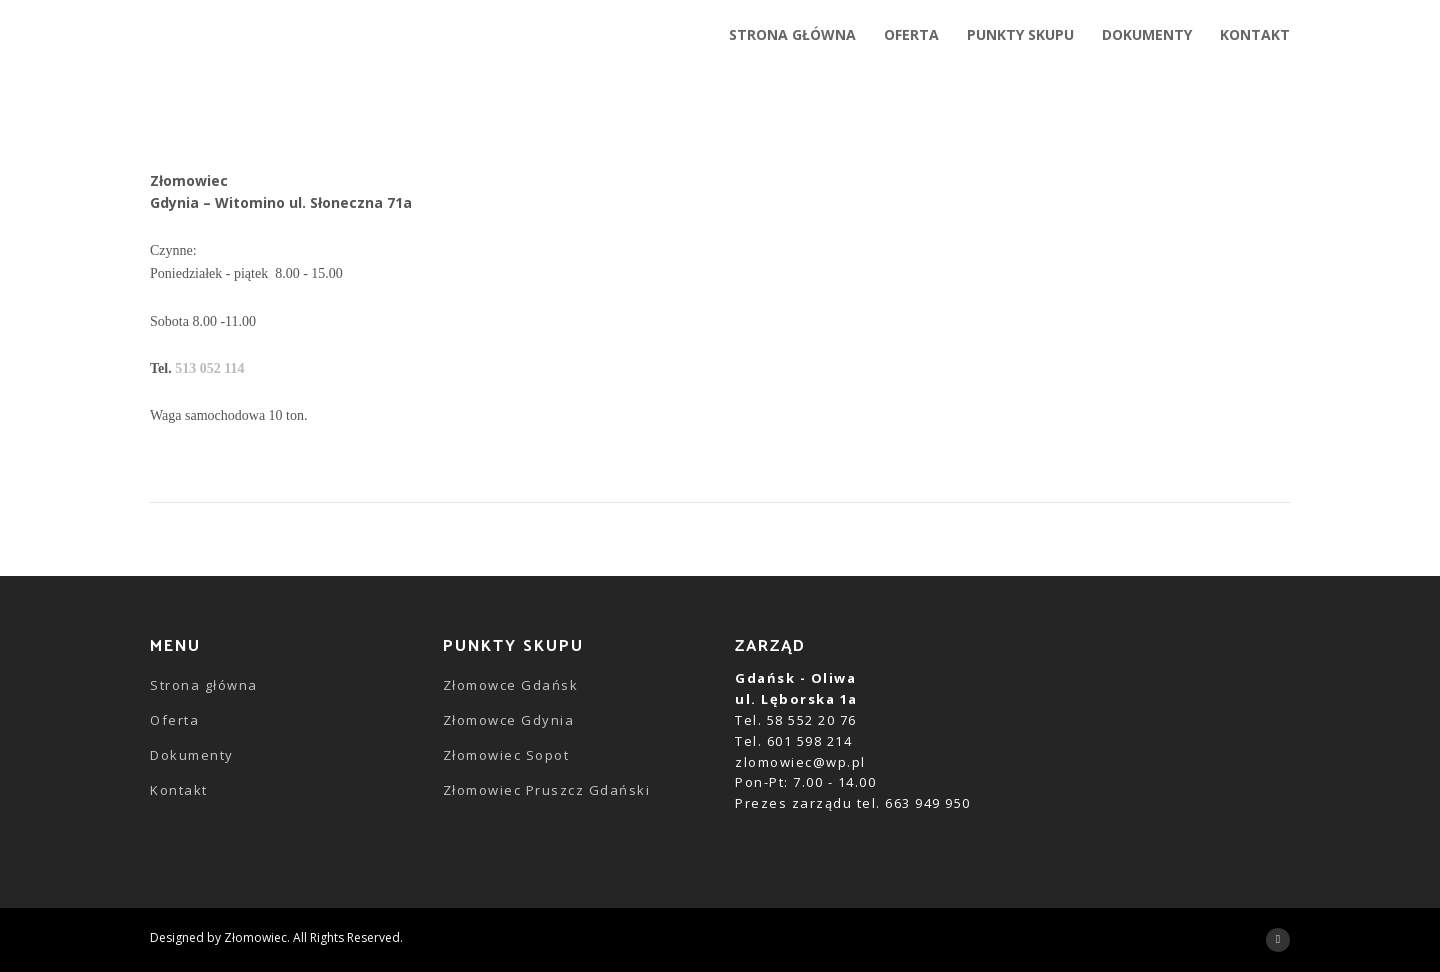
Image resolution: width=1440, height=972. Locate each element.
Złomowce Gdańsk (511, 685)
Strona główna (204, 685)
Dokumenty (192, 755)
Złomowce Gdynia (509, 720)
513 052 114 (209, 368)
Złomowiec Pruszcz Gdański (547, 790)
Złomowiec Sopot (506, 755)
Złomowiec (255, 937)
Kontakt (179, 790)
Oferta (174, 720)
